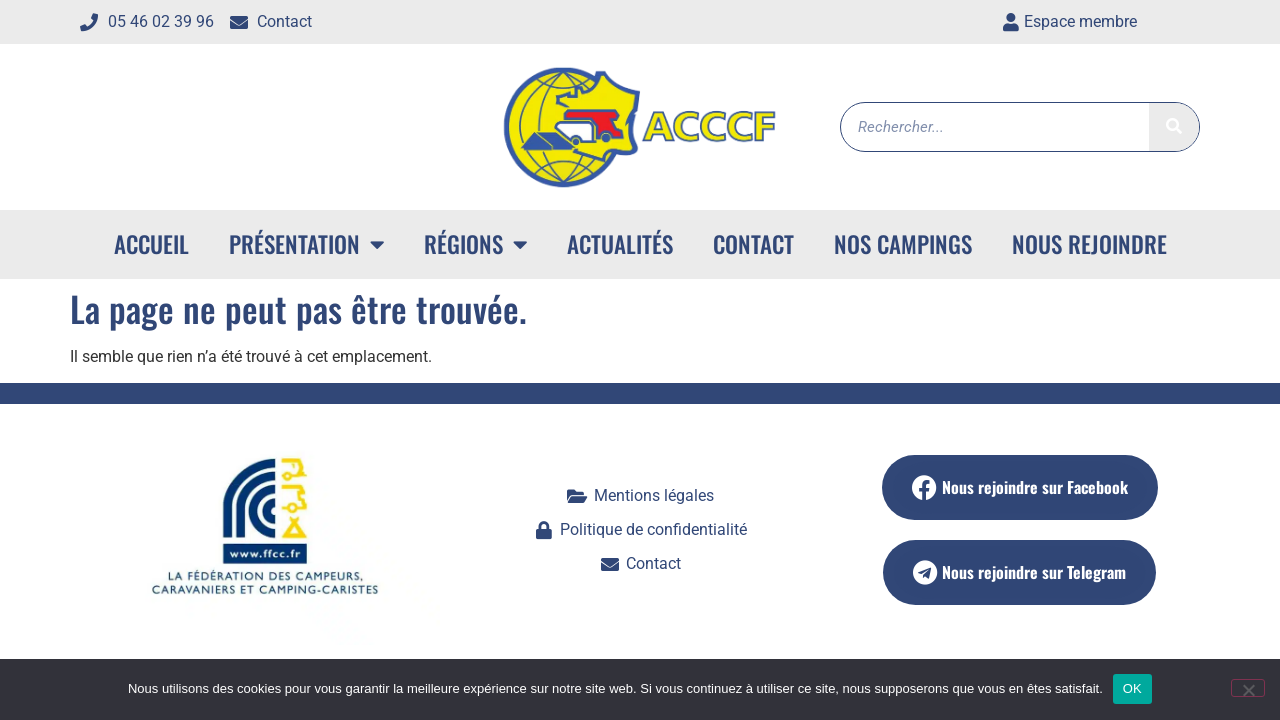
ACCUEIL (151, 244)
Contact (753, 244)
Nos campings (903, 244)
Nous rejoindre (1089, 244)
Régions (475, 244)
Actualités (620, 244)
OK (1132, 688)
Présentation (306, 244)
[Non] (1248, 688)
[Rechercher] (1174, 127)
